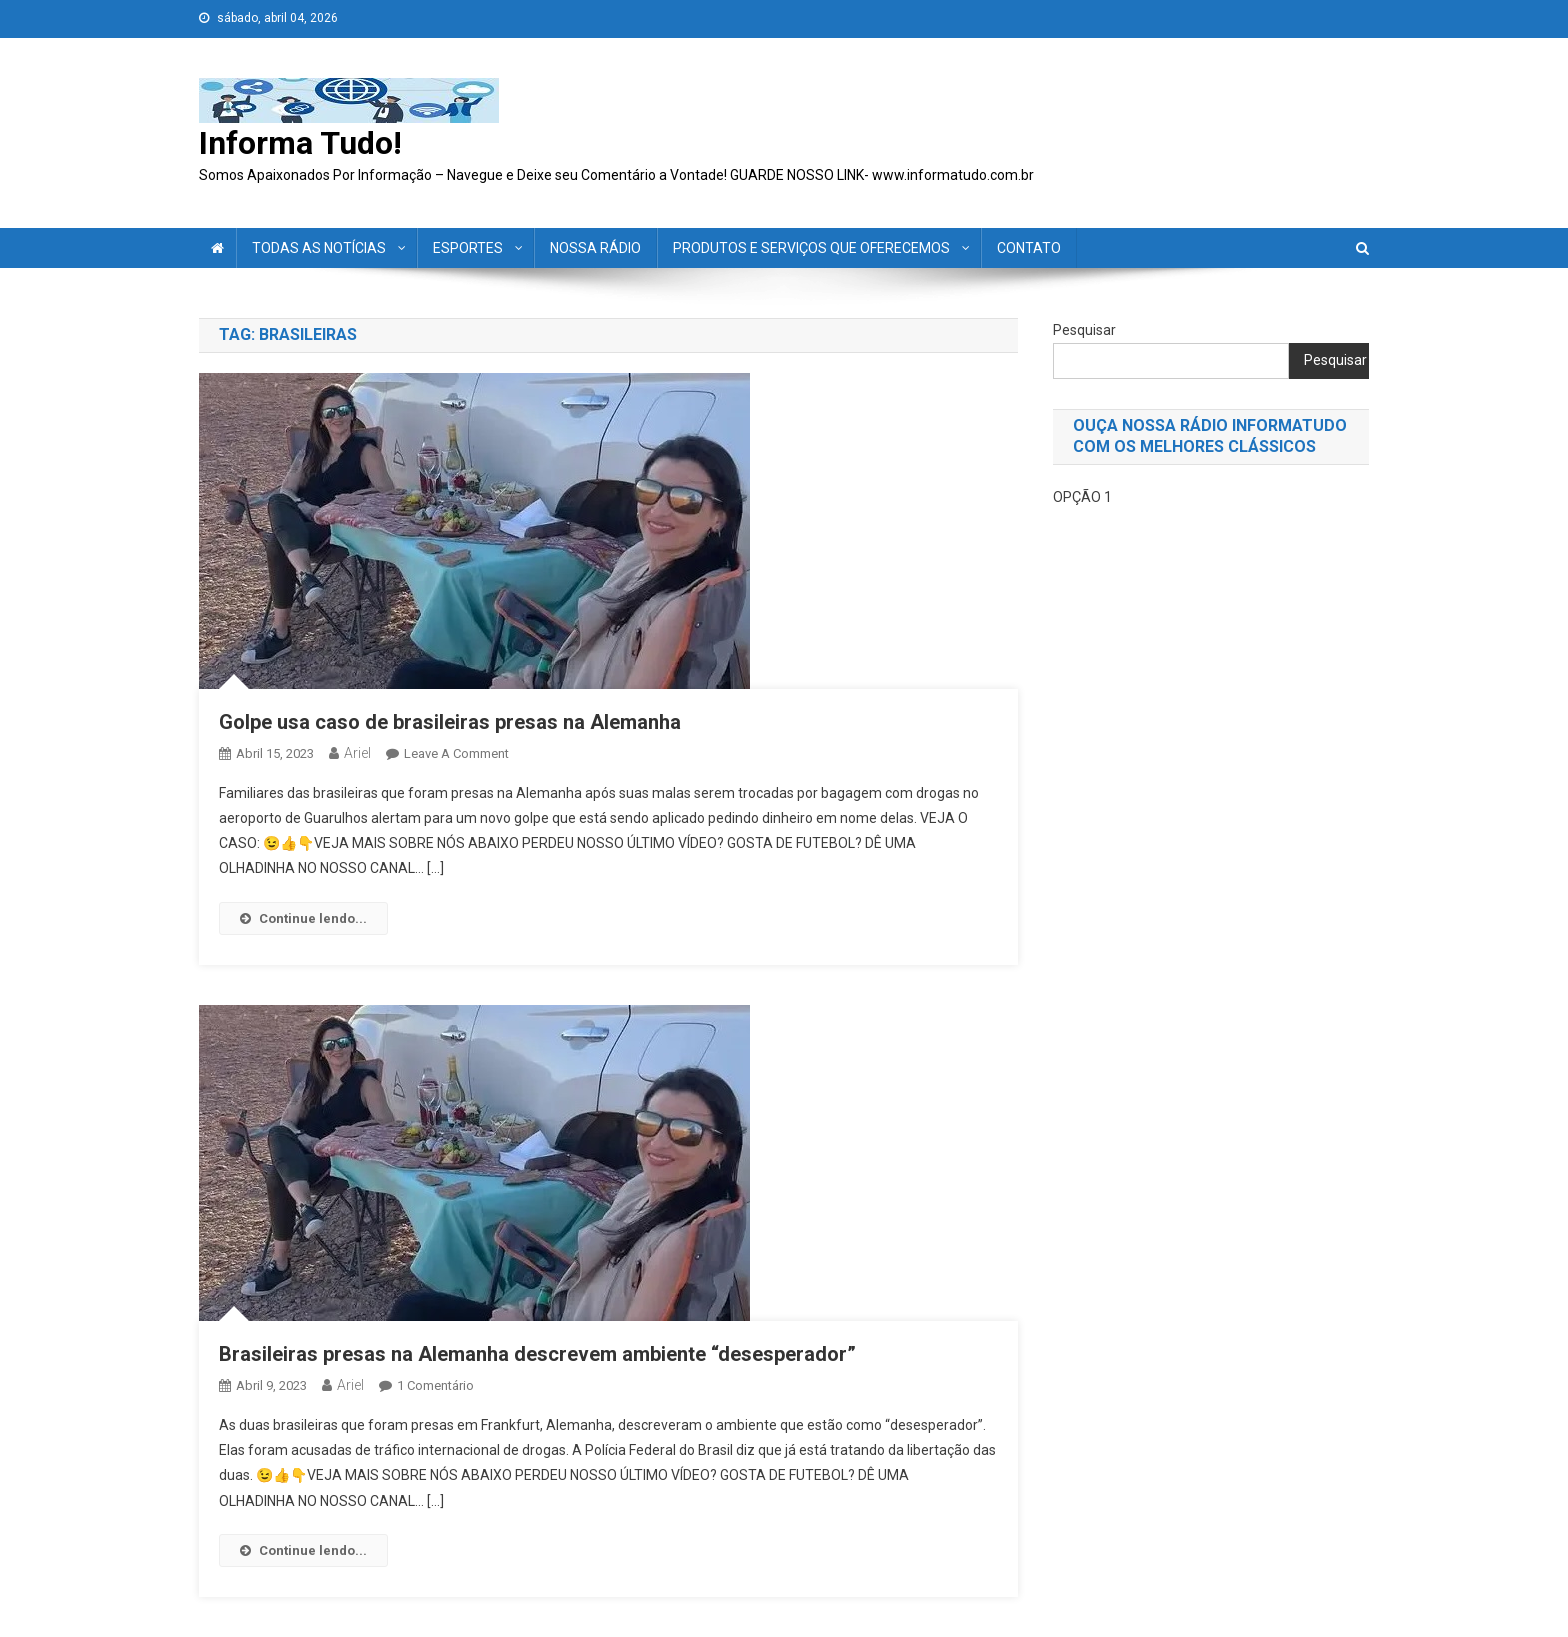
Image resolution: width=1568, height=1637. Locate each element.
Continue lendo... (303, 918)
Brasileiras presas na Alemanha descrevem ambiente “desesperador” (537, 1354)
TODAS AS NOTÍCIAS (319, 248)
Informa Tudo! (300, 143)
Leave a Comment (456, 753)
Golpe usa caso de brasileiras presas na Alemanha (450, 722)
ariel (357, 753)
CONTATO (1029, 248)
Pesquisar (1084, 330)
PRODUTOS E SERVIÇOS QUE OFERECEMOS (811, 248)
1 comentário (435, 1385)
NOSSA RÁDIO (595, 248)
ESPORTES (468, 248)
